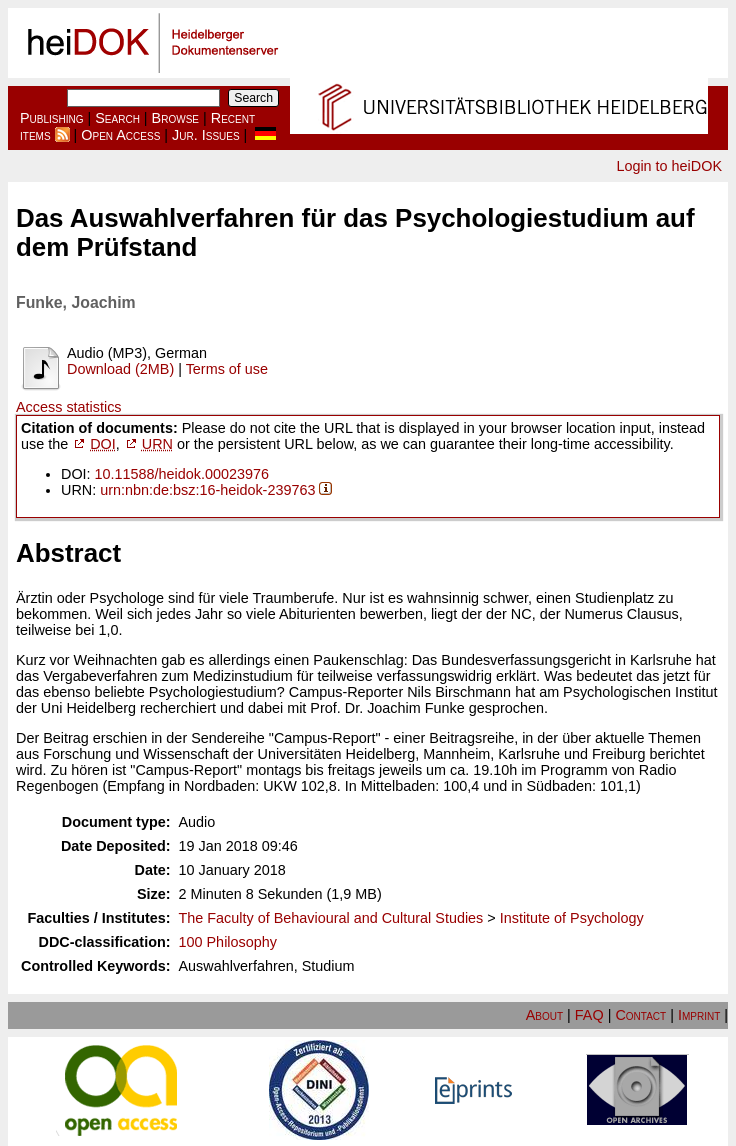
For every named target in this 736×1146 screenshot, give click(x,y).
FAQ (589, 1015)
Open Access (120, 135)
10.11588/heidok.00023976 (182, 474)
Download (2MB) (120, 369)
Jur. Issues (206, 135)
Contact (640, 1015)
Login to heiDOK (669, 166)
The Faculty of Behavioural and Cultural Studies (331, 918)
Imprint (699, 1015)
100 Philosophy (228, 942)
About (544, 1015)
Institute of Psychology (572, 918)
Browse (175, 118)
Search (117, 118)
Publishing (52, 118)
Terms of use (227, 369)
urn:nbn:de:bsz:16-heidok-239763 (207, 490)
